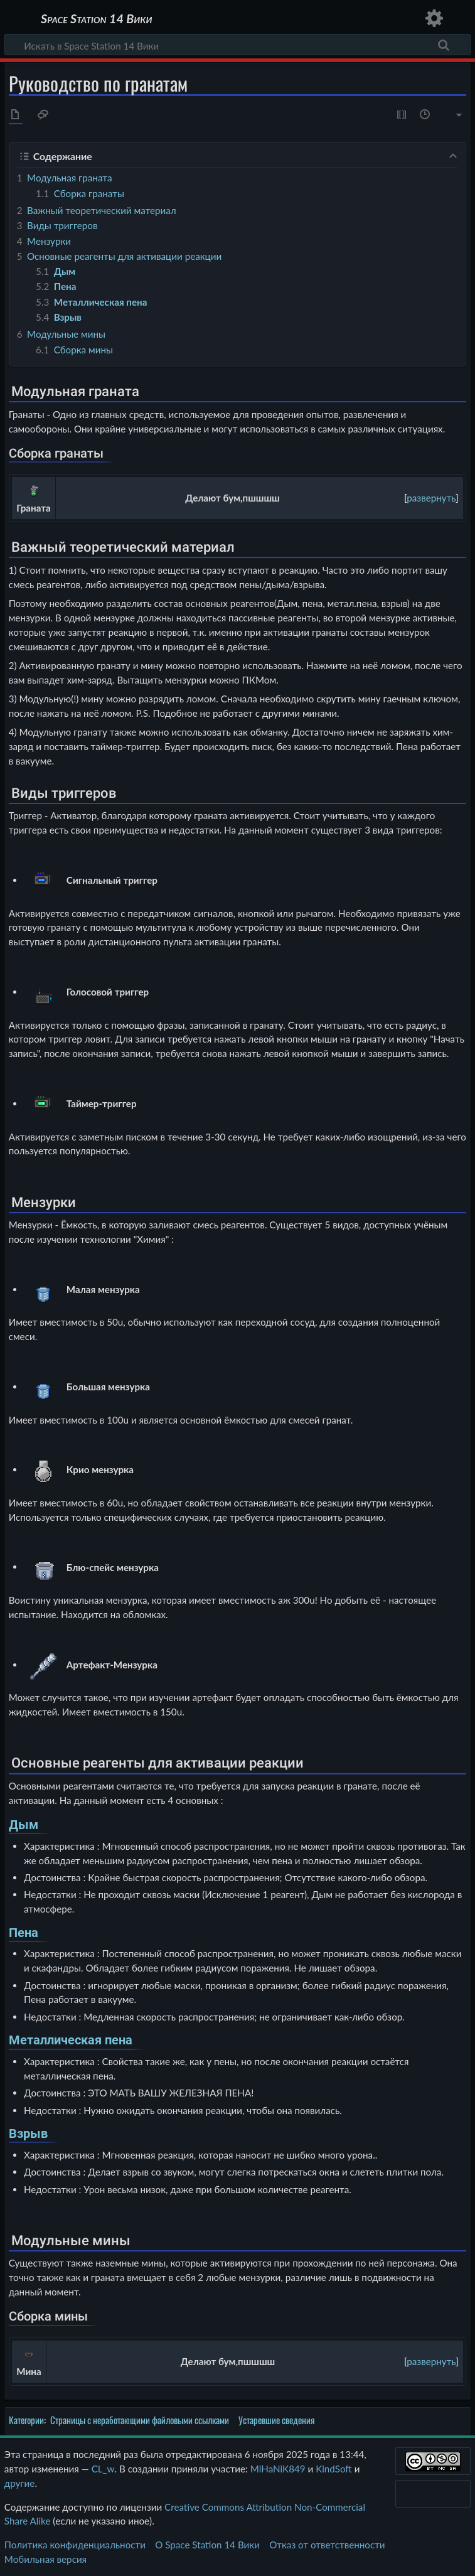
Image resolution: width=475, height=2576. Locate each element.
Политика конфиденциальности (75, 2544)
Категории (26, 2420)
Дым (23, 1825)
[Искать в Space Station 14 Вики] (237, 45)
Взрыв (28, 2134)
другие (19, 2483)
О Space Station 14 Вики (207, 2544)
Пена (23, 1933)
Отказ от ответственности (327, 2544)
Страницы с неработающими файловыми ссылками (139, 2420)
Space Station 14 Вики (96, 19)
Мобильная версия (45, 2559)
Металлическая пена (70, 2040)
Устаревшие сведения (276, 2420)
